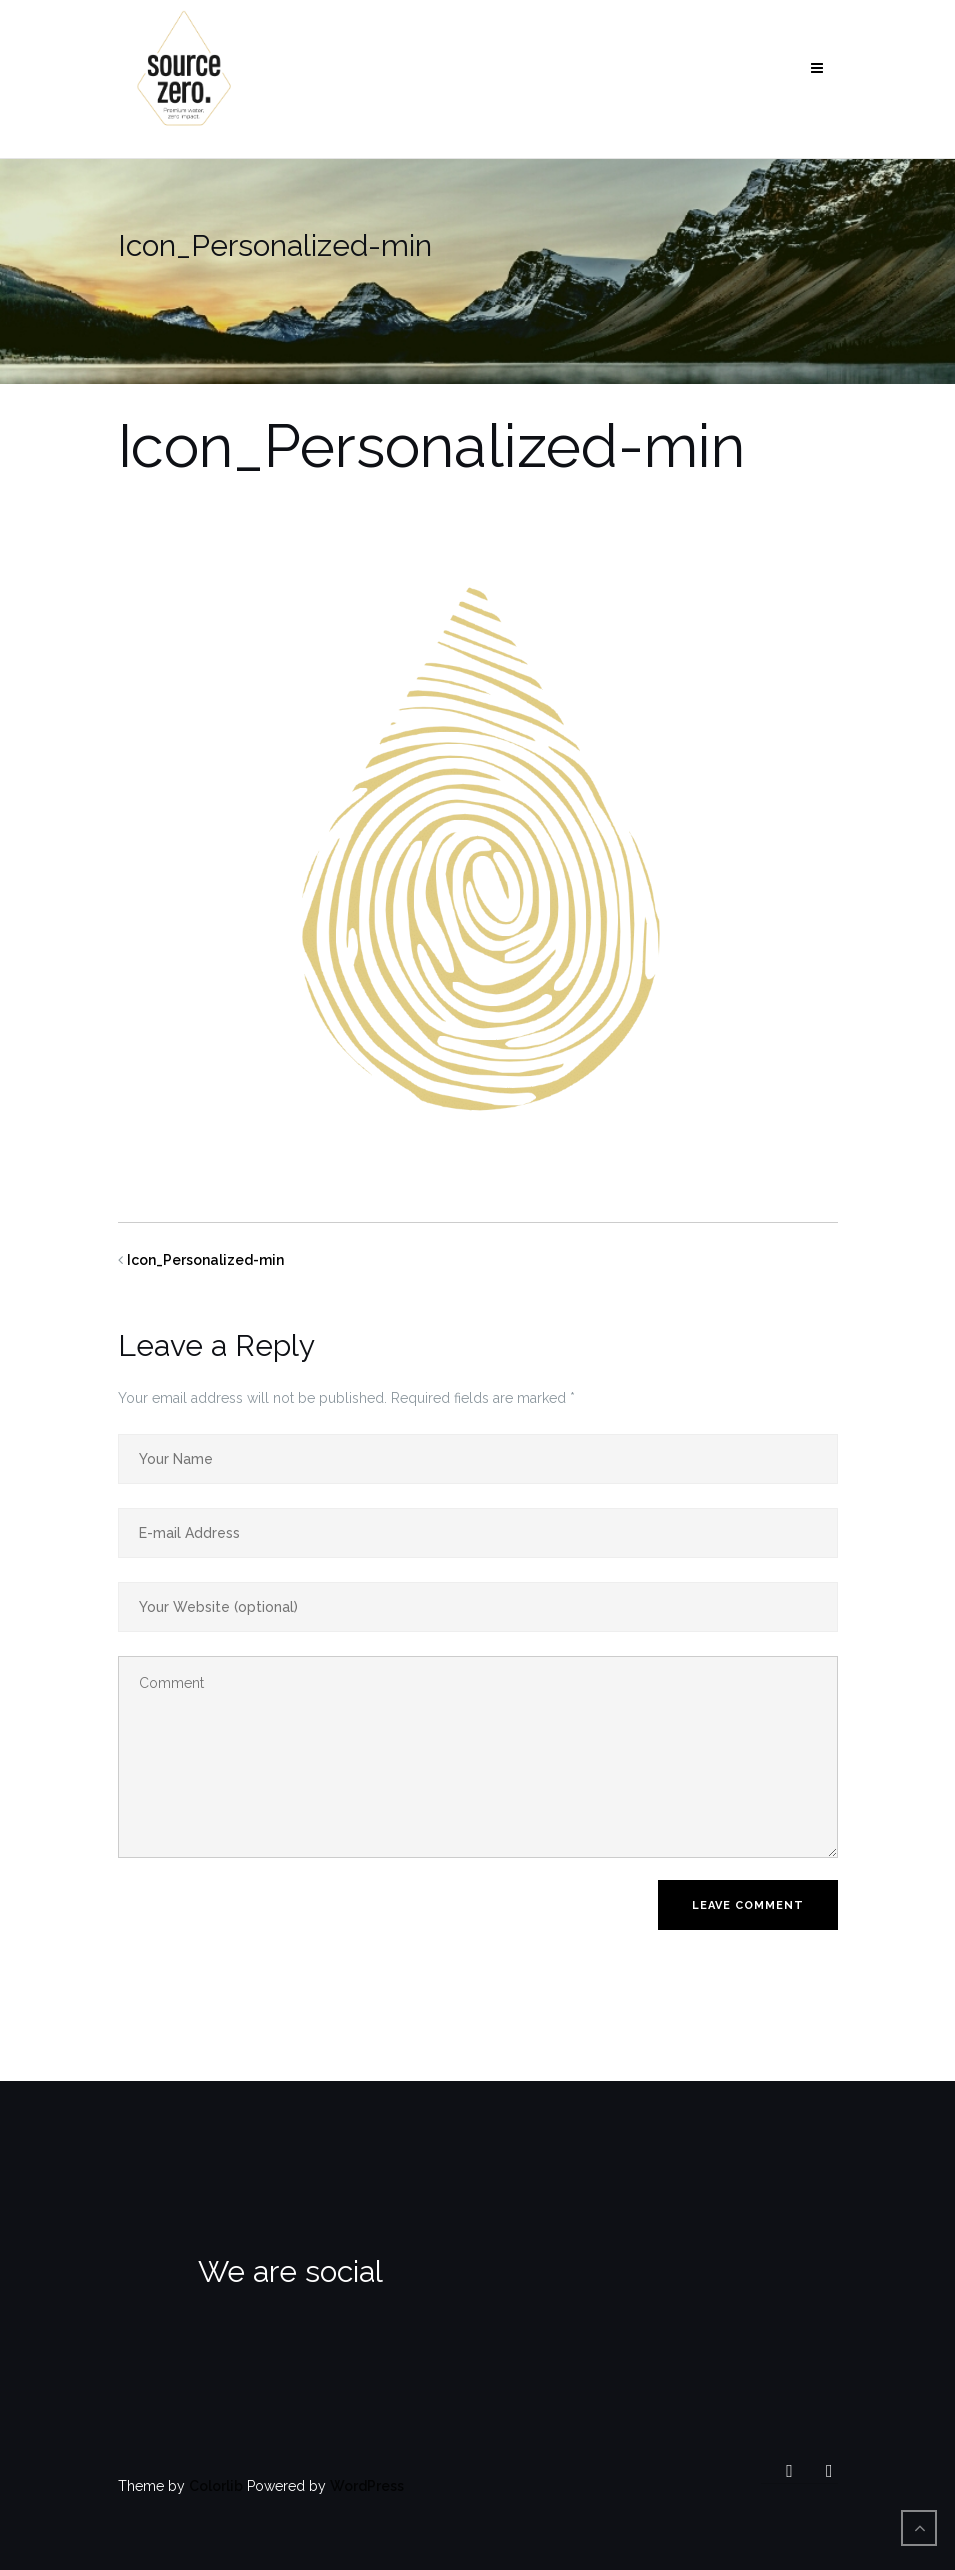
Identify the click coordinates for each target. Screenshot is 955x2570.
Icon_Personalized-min (205, 1260)
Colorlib (216, 2486)
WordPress (367, 2486)
